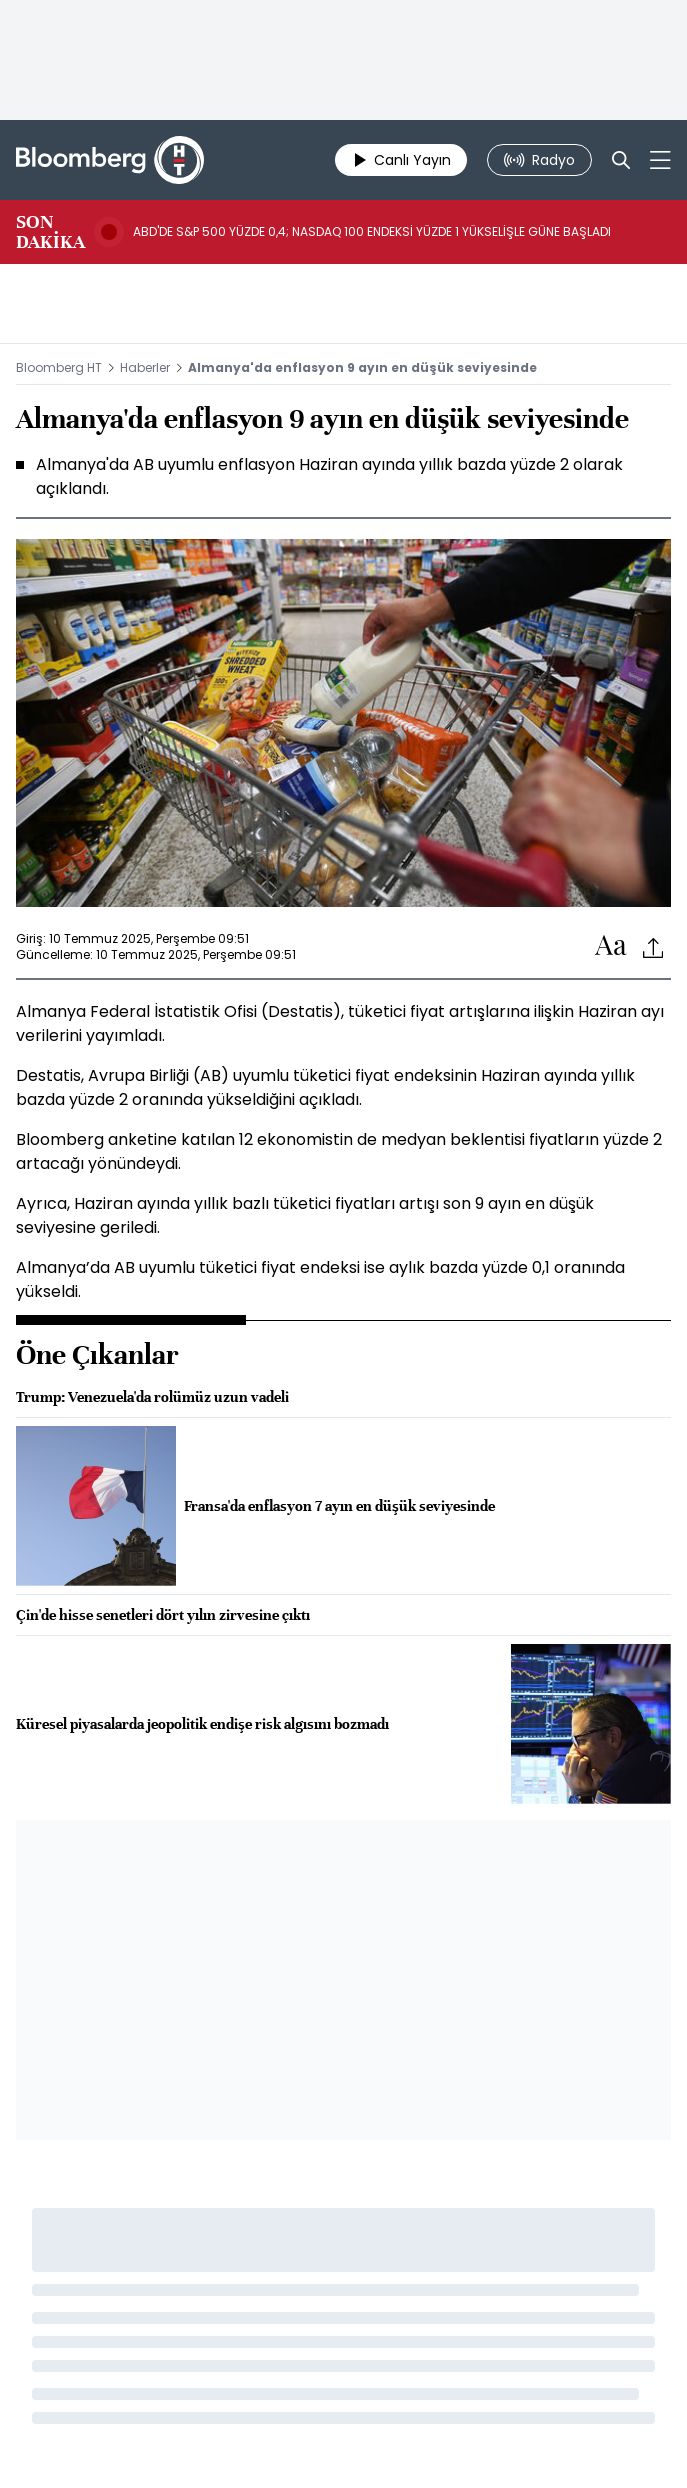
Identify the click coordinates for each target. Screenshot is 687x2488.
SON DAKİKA (50, 232)
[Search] (621, 160)
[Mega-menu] (660, 160)
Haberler (145, 367)
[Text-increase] (611, 946)
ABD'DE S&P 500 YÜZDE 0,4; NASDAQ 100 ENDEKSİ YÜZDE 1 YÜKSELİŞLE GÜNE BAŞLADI (372, 232)
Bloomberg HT (59, 367)
